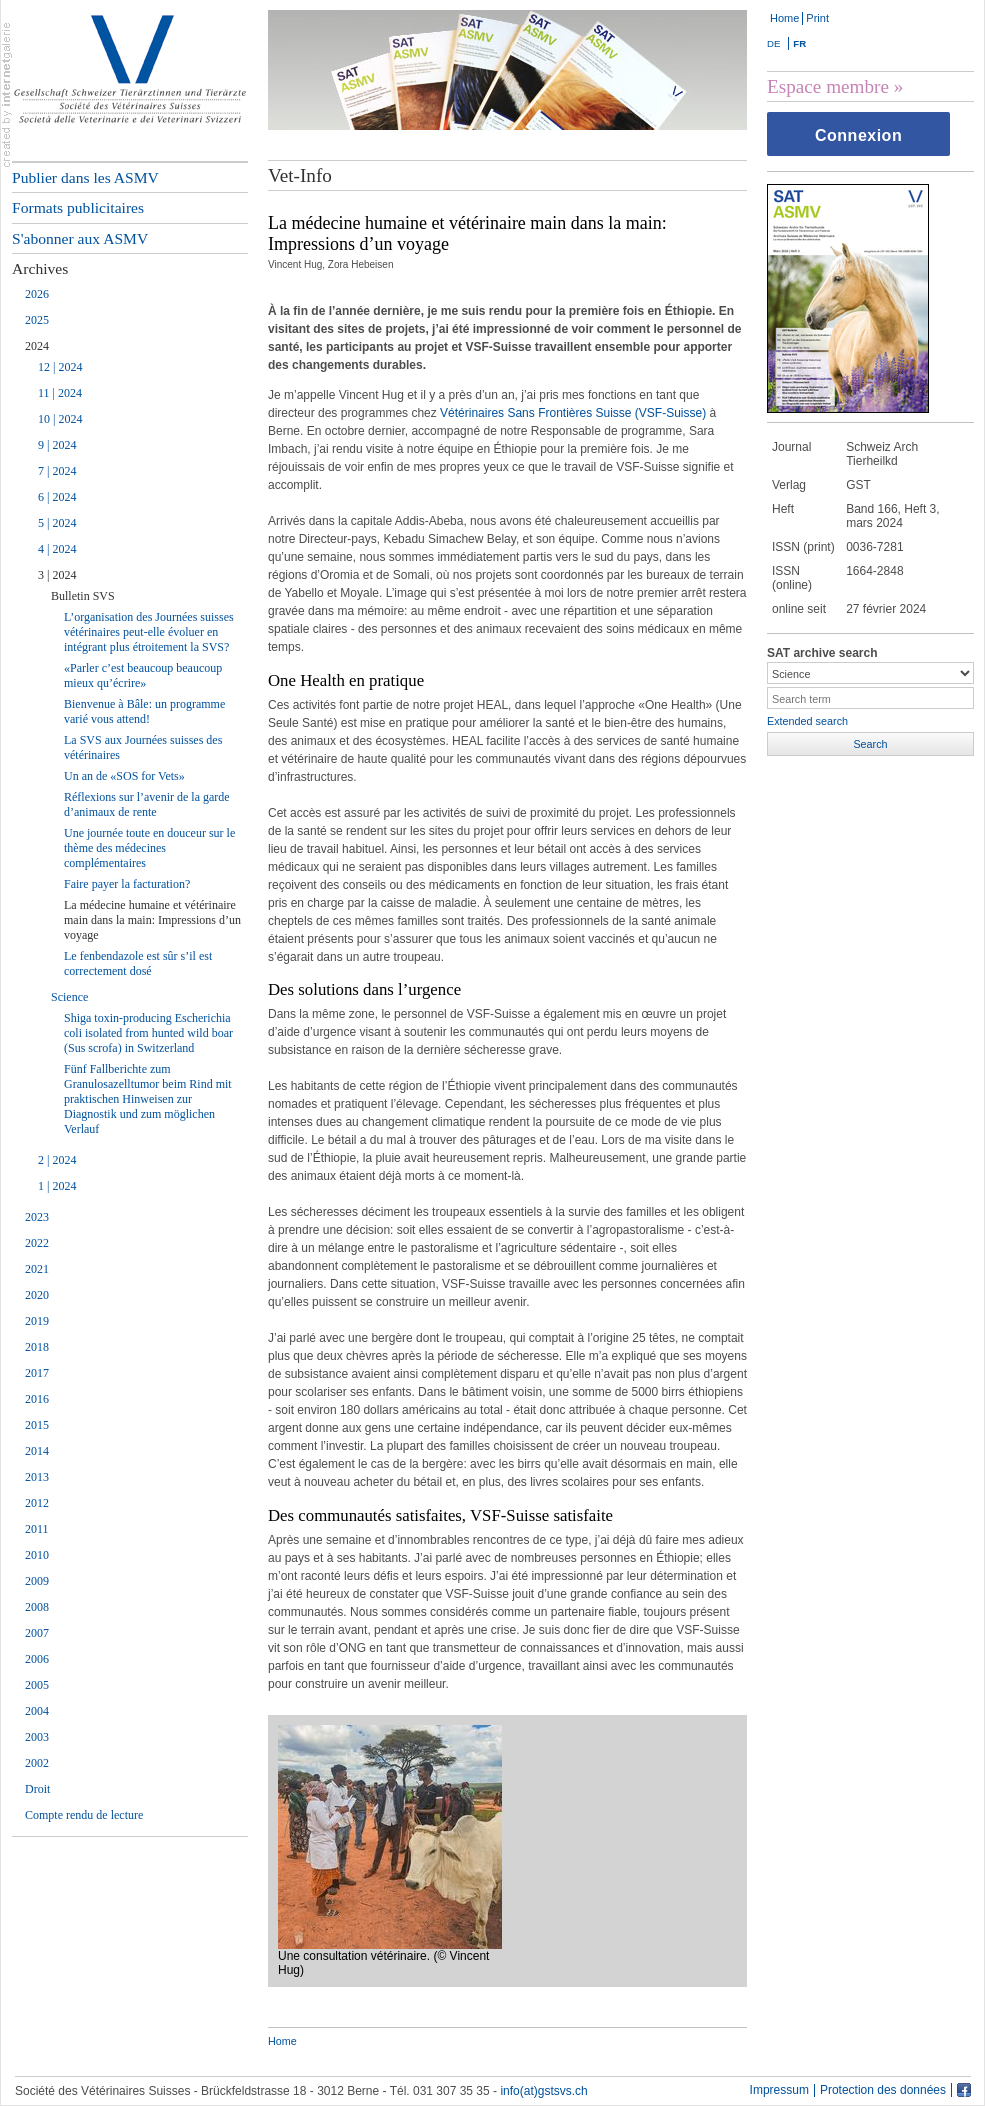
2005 (37, 1685)
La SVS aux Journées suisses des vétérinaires (143, 747)
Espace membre (828, 86)
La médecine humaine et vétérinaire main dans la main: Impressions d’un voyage (152, 920)
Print (817, 18)
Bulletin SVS (83, 596)
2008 (37, 1607)
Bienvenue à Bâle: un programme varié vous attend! (144, 711)
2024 (37, 346)
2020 (37, 1295)
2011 (37, 1529)
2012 (37, 1503)
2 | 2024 (57, 1160)
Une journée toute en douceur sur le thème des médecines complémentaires (149, 848)
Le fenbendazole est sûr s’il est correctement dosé (138, 963)
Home (784, 18)
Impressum (779, 2090)
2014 (37, 1451)
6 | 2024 (57, 497)
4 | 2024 (57, 549)
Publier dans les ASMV (85, 177)
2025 (37, 320)
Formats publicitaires (78, 207)
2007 (37, 1633)
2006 (37, 1659)
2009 (37, 1581)
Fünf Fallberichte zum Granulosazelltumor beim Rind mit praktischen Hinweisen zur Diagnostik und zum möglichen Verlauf (148, 1099)
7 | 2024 (57, 471)
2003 (37, 1737)
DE (773, 43)
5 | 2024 (57, 523)
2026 (37, 294)
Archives (40, 268)
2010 (37, 1555)
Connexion (858, 135)
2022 (37, 1243)
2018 (37, 1347)
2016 (37, 1399)
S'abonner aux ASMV (80, 238)
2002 (37, 1763)
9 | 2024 (57, 445)
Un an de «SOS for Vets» (124, 776)
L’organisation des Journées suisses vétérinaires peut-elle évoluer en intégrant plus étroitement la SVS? (149, 632)
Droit (37, 1789)
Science (69, 997)
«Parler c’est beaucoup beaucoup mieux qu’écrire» (143, 675)
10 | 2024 (60, 419)
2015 (37, 1425)
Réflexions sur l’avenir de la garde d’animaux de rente (147, 804)
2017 (37, 1373)
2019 (37, 1321)
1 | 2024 (57, 1186)
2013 (37, 1477)
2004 (37, 1711)
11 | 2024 (60, 393)
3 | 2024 (57, 575)
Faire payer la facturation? (127, 884)
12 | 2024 (60, 367)
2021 (37, 1269)
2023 (37, 1217)
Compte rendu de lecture (84, 1815)
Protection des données (883, 2090)
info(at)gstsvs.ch (543, 2091)
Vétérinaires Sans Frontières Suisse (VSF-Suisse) (573, 413)
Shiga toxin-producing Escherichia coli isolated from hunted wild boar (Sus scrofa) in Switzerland (148, 1033)
